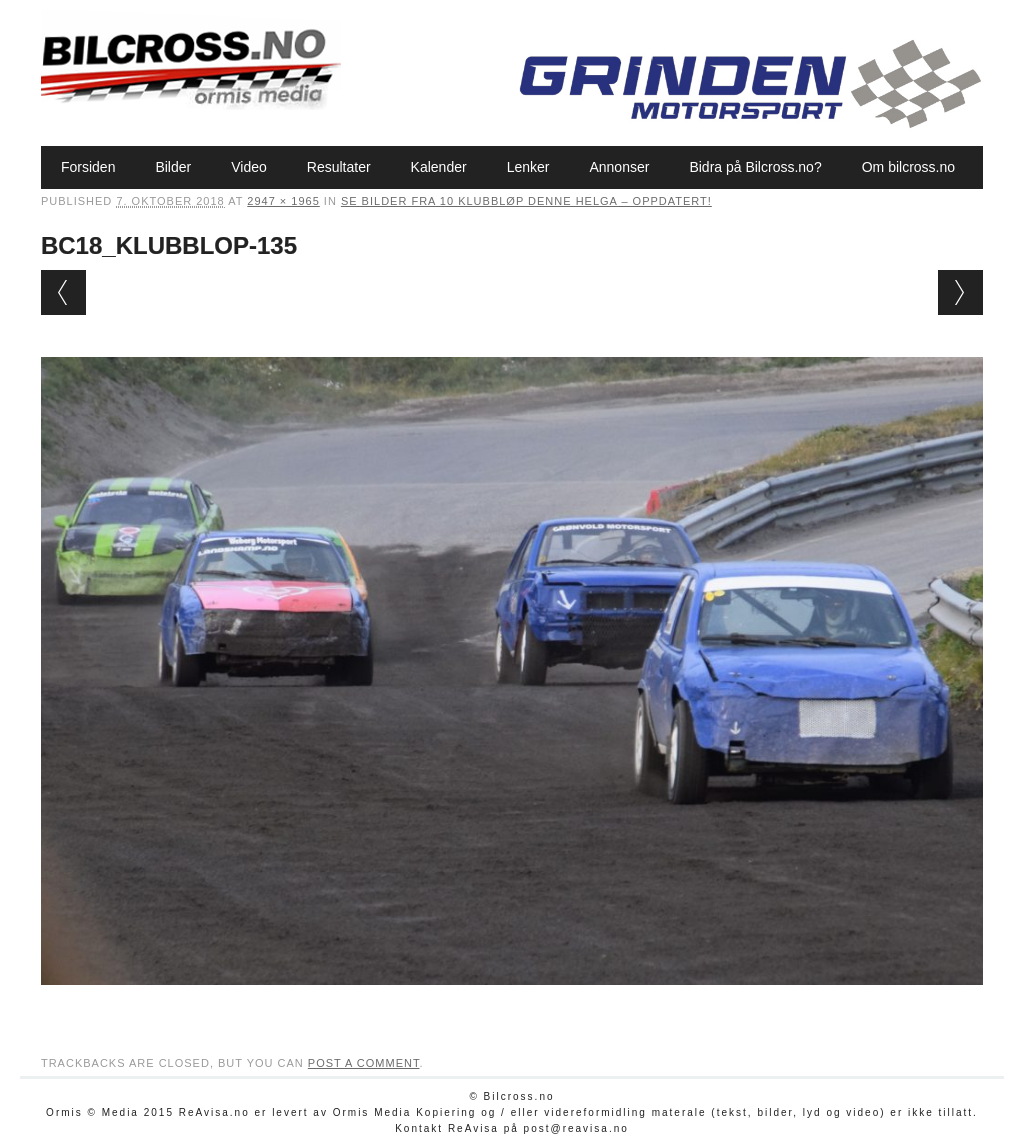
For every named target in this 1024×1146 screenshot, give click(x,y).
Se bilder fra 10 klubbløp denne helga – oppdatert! (526, 201)
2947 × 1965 (283, 201)
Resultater (339, 167)
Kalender (439, 167)
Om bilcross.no (908, 167)
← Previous (63, 292)
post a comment (364, 1063)
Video (249, 167)
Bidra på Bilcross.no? (755, 167)
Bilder (173, 167)
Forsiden (88, 167)
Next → (960, 292)
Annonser (619, 167)
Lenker (528, 167)
